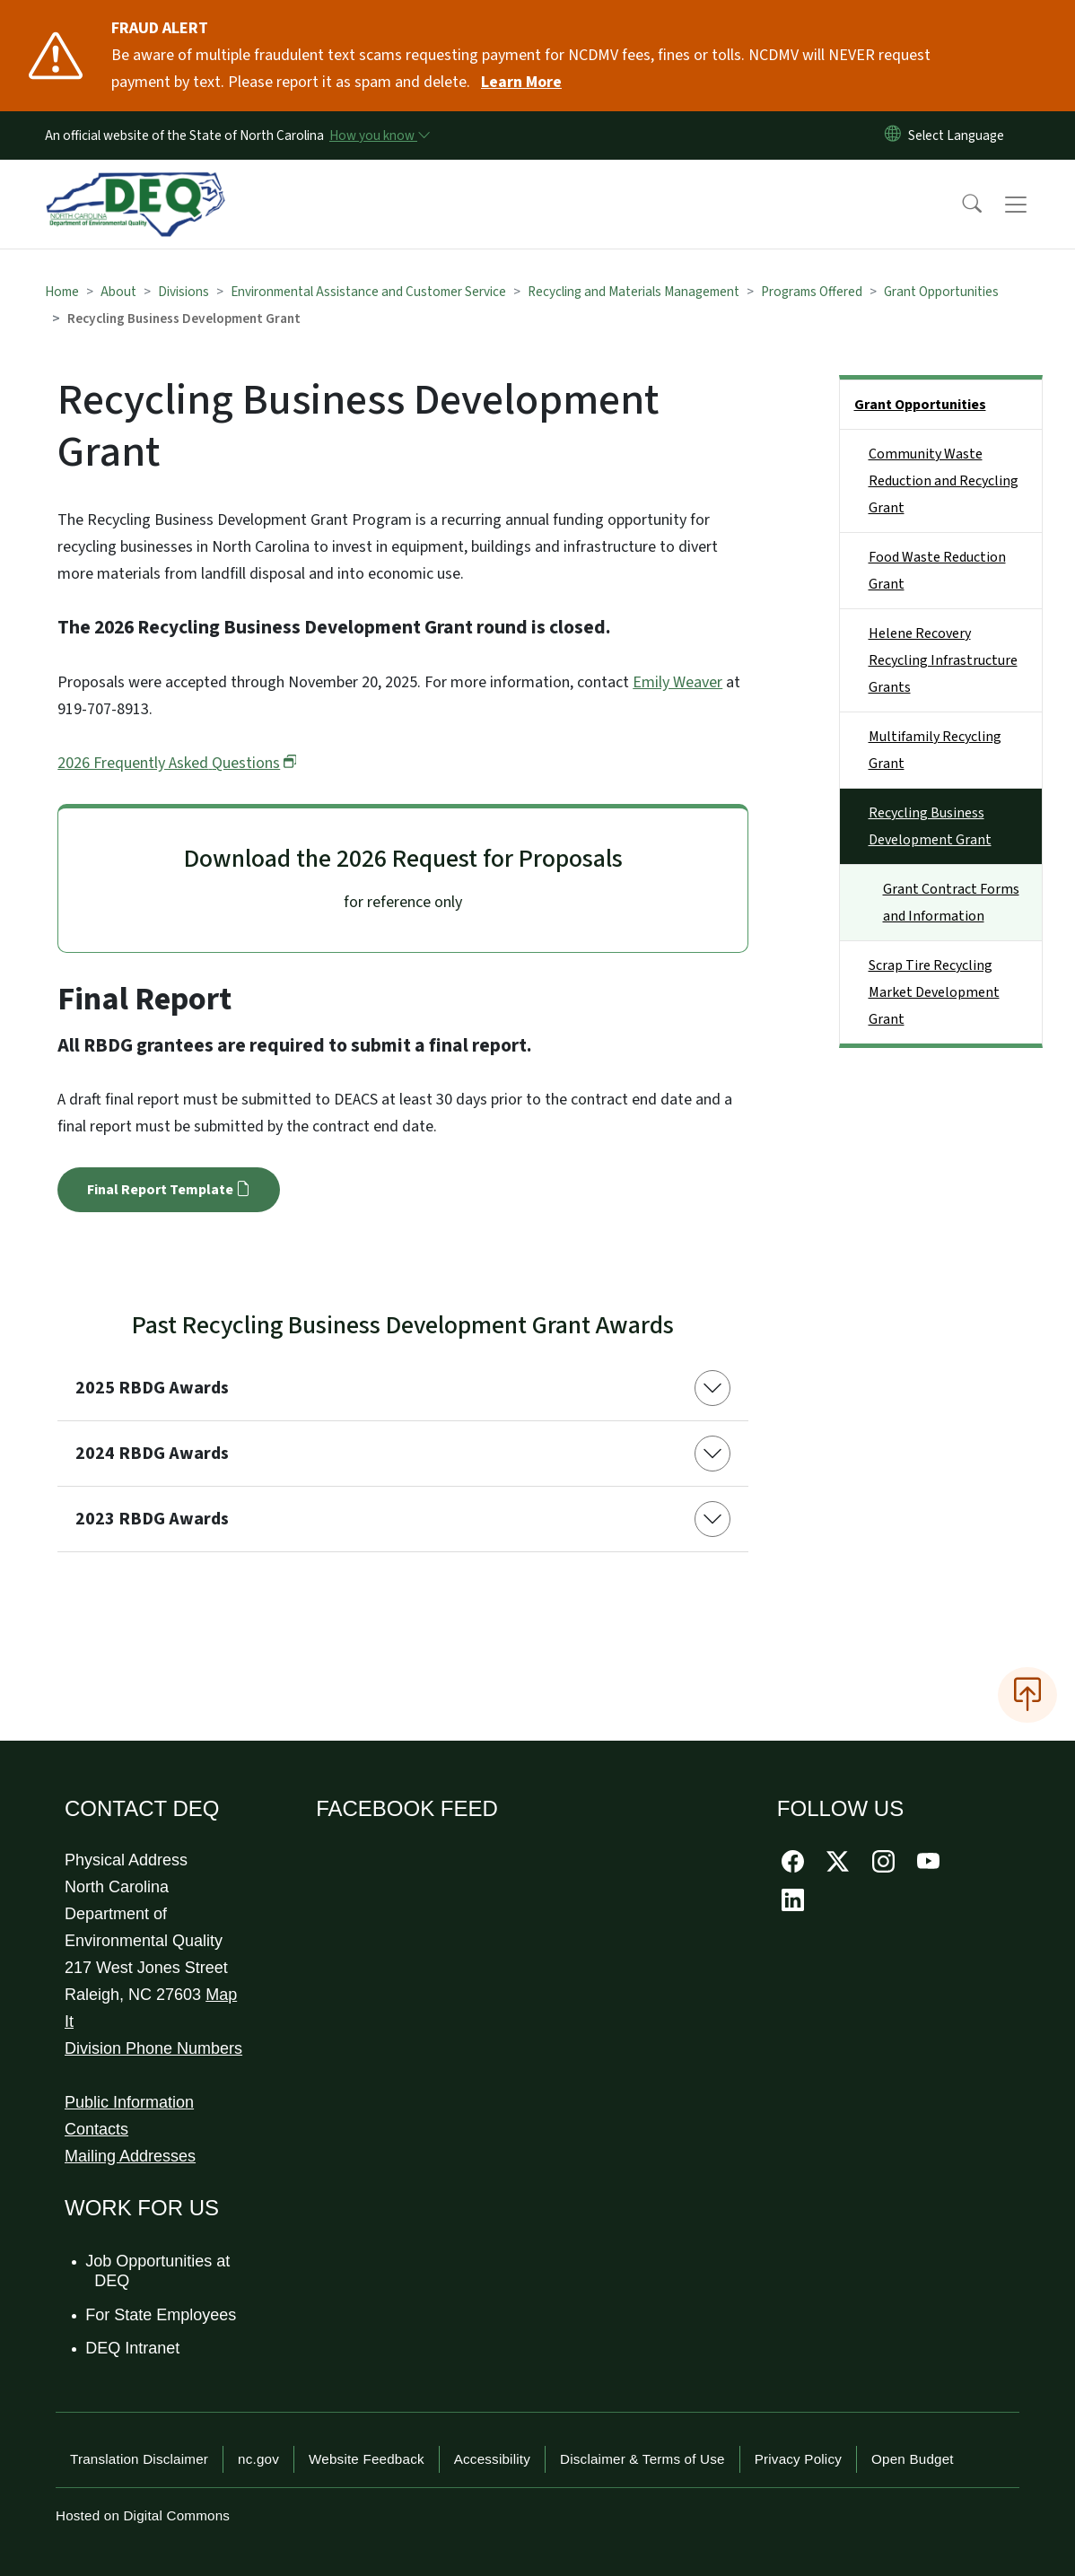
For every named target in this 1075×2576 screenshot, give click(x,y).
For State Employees (161, 2315)
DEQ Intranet (133, 2348)
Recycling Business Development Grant (930, 826)
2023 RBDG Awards (152, 1519)
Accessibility (492, 2459)
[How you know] (379, 135)
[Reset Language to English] (893, 135)
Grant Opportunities (941, 291)
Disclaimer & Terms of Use (642, 2459)
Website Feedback (366, 2459)
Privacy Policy (798, 2459)
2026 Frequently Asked (177, 763)
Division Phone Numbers (153, 2048)
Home (62, 291)
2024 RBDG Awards (152, 1453)
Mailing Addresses (130, 2156)
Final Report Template (168, 1190)
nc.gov (258, 2459)
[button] (960, 204)
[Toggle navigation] (1033, 204)
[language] (959, 135)
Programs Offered (811, 291)
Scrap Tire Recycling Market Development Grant (934, 992)
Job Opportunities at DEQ (158, 2271)
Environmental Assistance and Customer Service (368, 291)
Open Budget (912, 2459)
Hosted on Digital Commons (143, 2515)
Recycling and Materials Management (633, 291)
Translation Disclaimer (139, 2459)
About (118, 291)
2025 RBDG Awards (152, 1388)
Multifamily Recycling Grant (935, 750)
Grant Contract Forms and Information (951, 902)
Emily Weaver (677, 682)
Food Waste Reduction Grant (937, 570)
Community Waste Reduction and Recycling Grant (943, 481)
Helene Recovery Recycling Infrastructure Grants (943, 660)
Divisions (183, 291)
